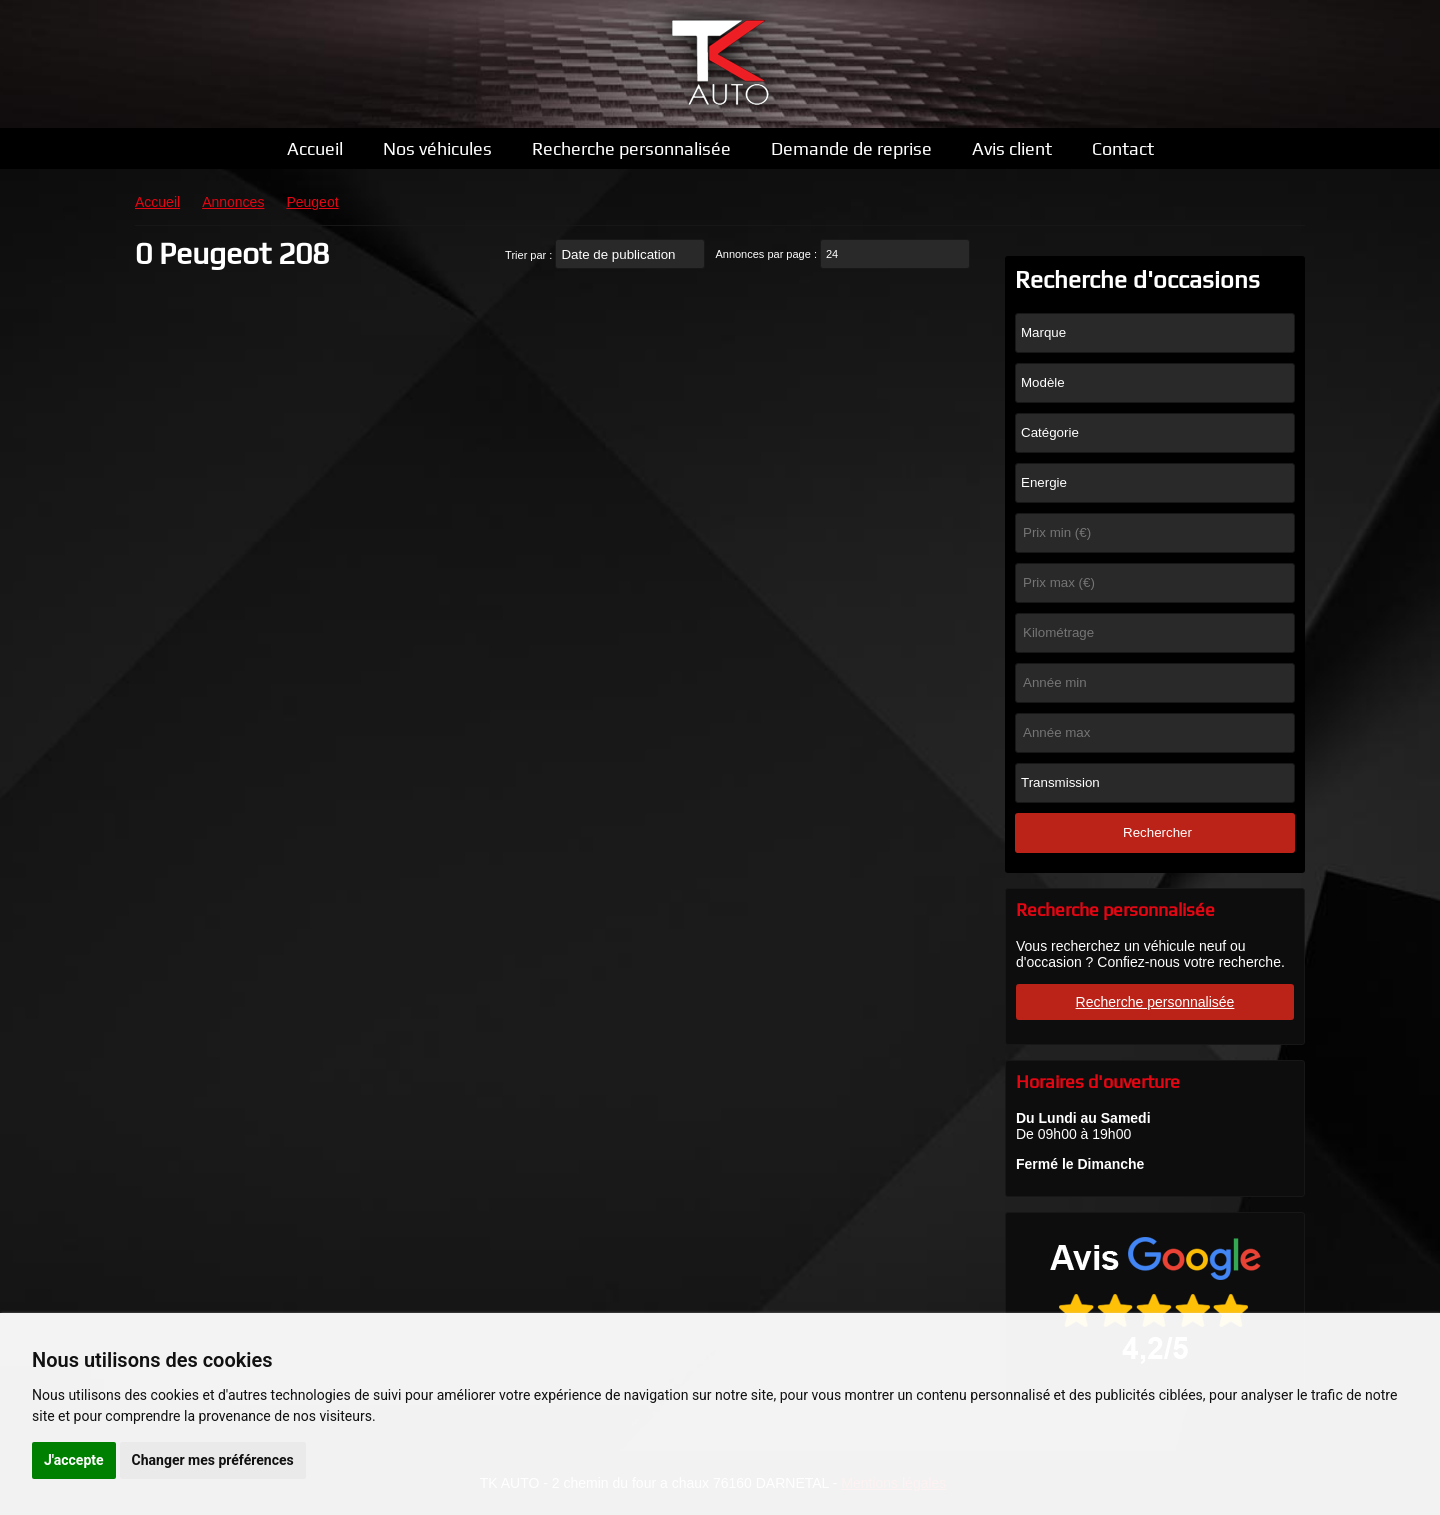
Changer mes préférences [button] (213, 1460)
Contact (1123, 148)
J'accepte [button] (74, 1460)
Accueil (315, 148)
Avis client (1012, 148)
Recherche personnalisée (631, 148)
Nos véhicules (437, 148)
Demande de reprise (851, 148)
